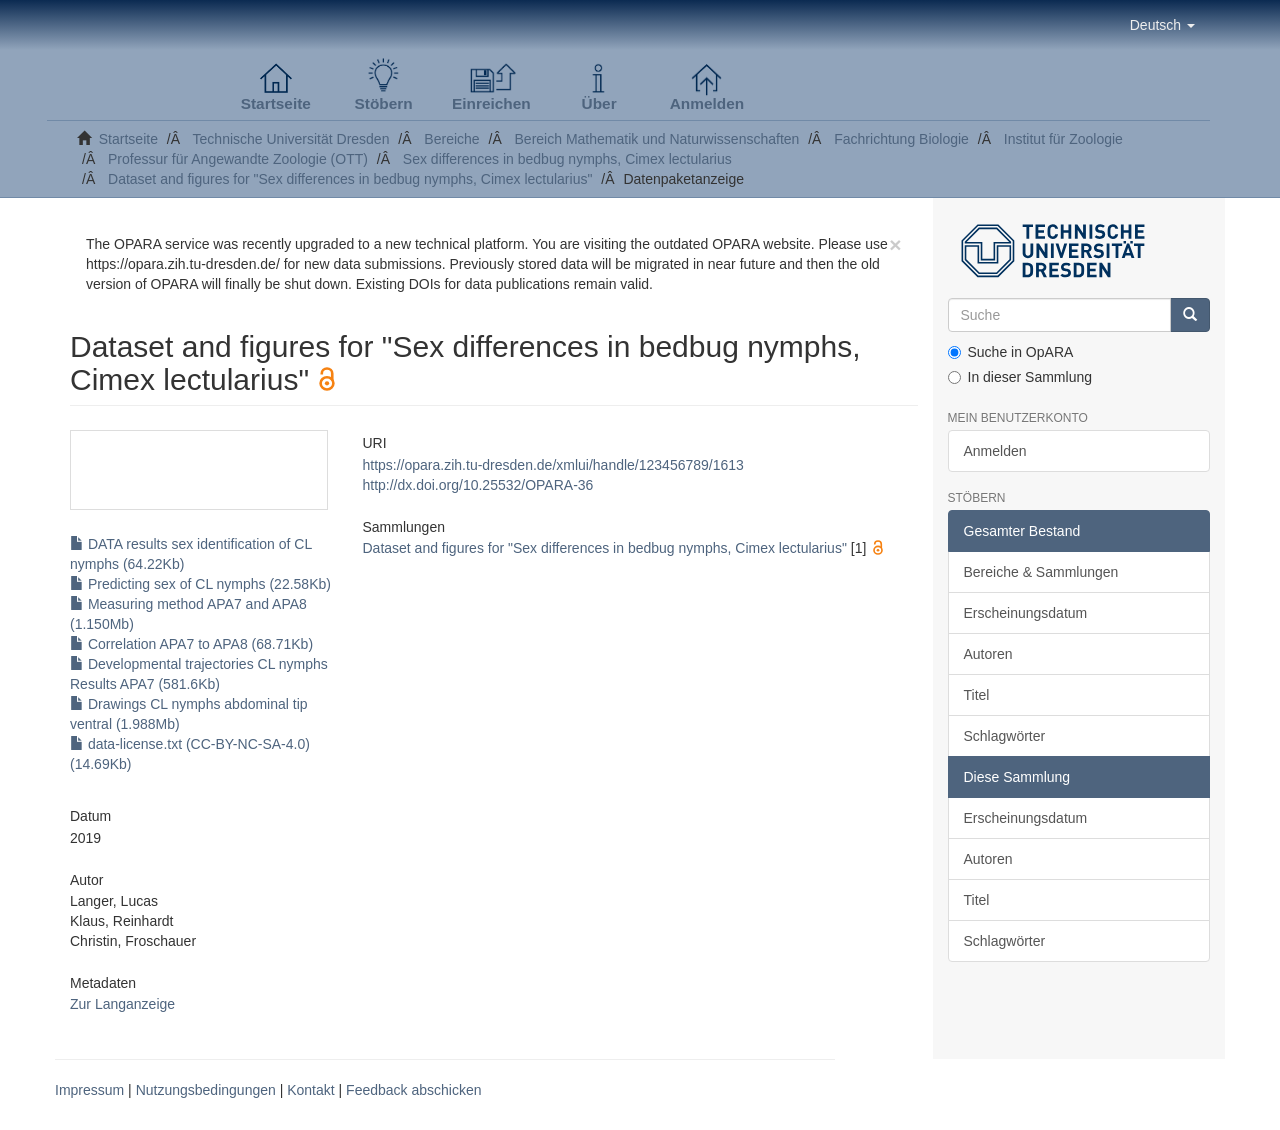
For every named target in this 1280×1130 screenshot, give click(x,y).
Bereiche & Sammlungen (1041, 572)
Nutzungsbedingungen (206, 1090)
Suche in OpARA (1011, 352)
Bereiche (451, 139)
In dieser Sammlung (1020, 377)
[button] (1162, 25)
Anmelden (995, 451)
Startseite (128, 139)
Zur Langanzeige (122, 1004)
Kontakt (310, 1090)
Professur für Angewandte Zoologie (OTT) (238, 159)
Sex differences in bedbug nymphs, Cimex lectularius (567, 159)
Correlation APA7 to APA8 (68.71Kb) (191, 644)
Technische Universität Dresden (291, 139)
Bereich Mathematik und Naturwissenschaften (657, 139)
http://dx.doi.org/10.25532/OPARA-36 (477, 485)
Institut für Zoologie (1063, 139)
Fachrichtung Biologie (901, 139)
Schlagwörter (1005, 736)
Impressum (89, 1090)
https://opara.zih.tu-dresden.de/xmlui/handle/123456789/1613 (552, 465)
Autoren (988, 654)
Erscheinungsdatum (1026, 613)
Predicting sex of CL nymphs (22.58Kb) (200, 584)
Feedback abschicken (413, 1090)
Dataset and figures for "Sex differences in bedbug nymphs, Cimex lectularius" (350, 179)
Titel (977, 695)
